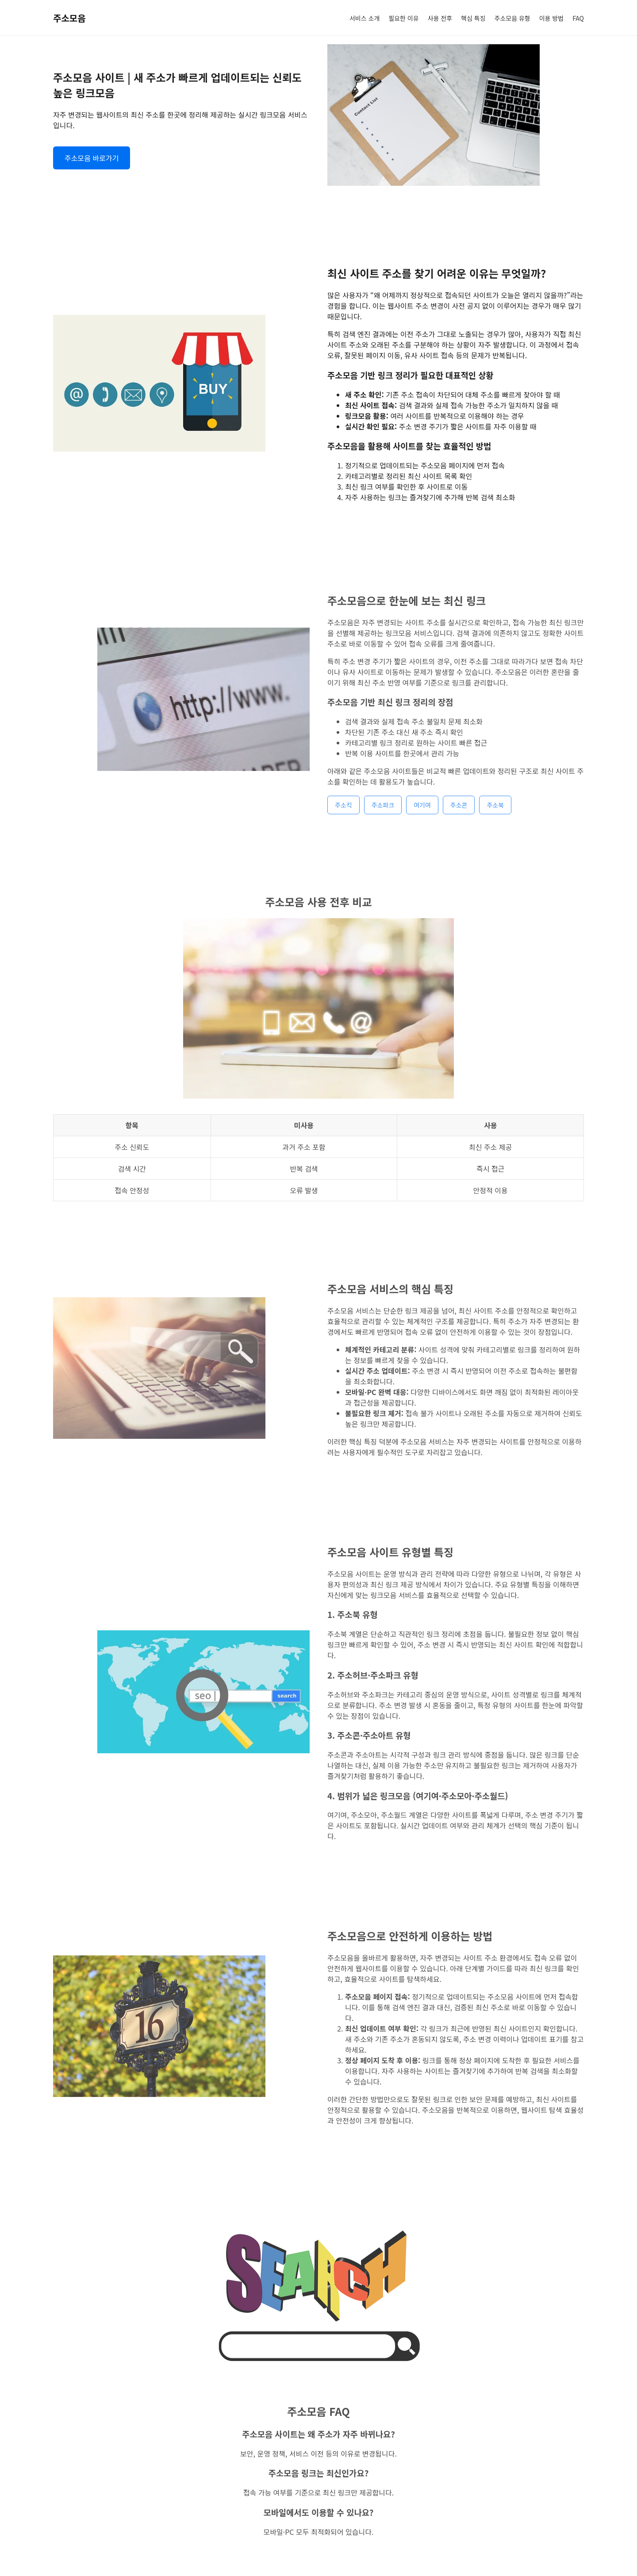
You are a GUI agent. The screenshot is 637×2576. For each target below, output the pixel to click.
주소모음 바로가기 (92, 158)
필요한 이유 (403, 18)
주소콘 (459, 816)
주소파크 (383, 816)
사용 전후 (440, 18)
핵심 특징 (473, 18)
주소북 (495, 816)
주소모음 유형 (512, 18)
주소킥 (343, 816)
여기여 (422, 816)
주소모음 (69, 18)
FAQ (578, 18)
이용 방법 (551, 18)
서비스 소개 (364, 18)
